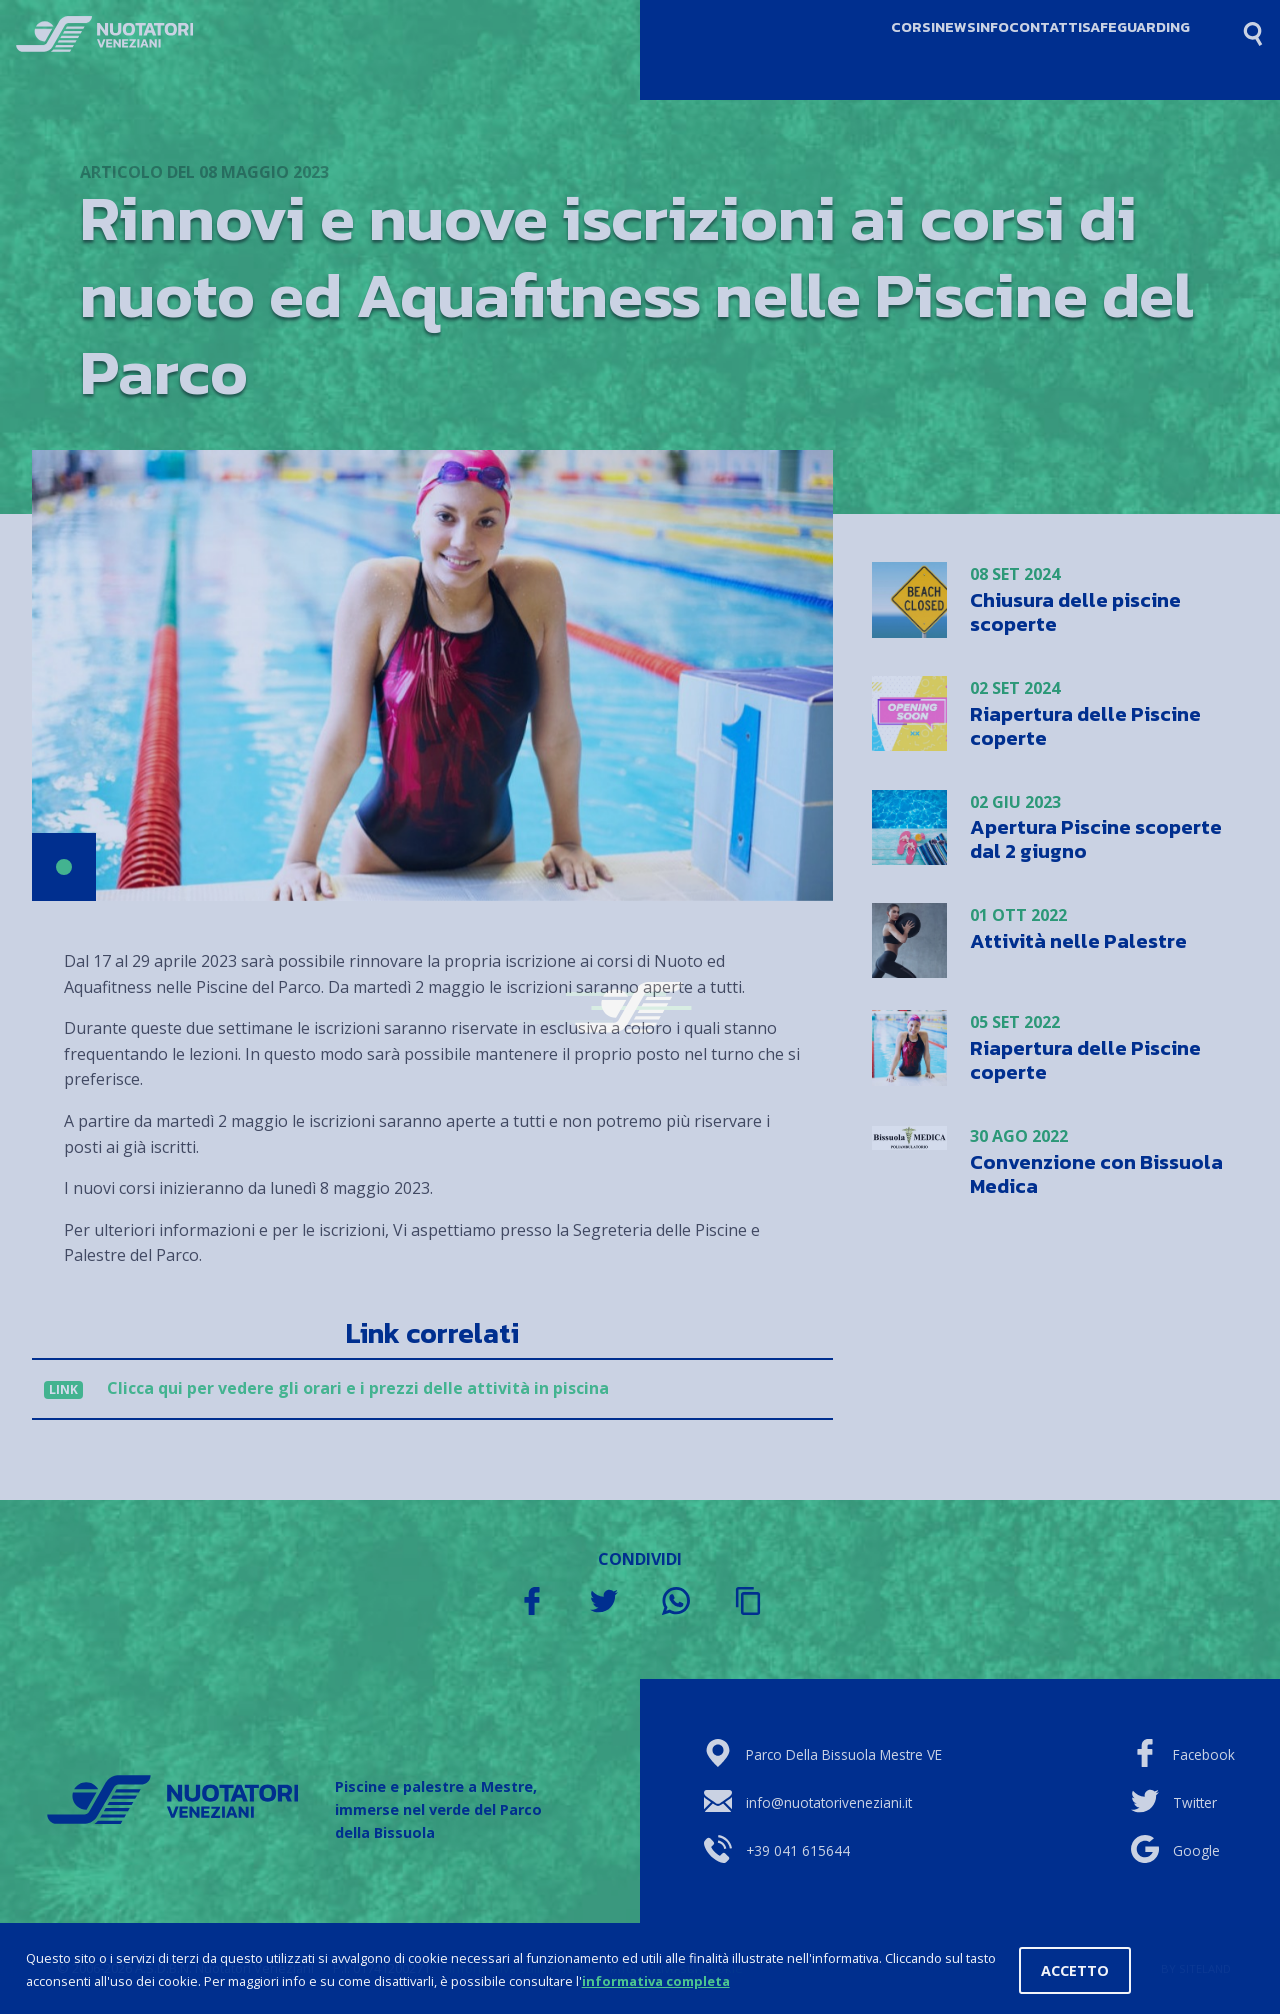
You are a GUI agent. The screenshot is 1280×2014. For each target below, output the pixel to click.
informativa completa (656, 1981)
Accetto (1075, 1970)
